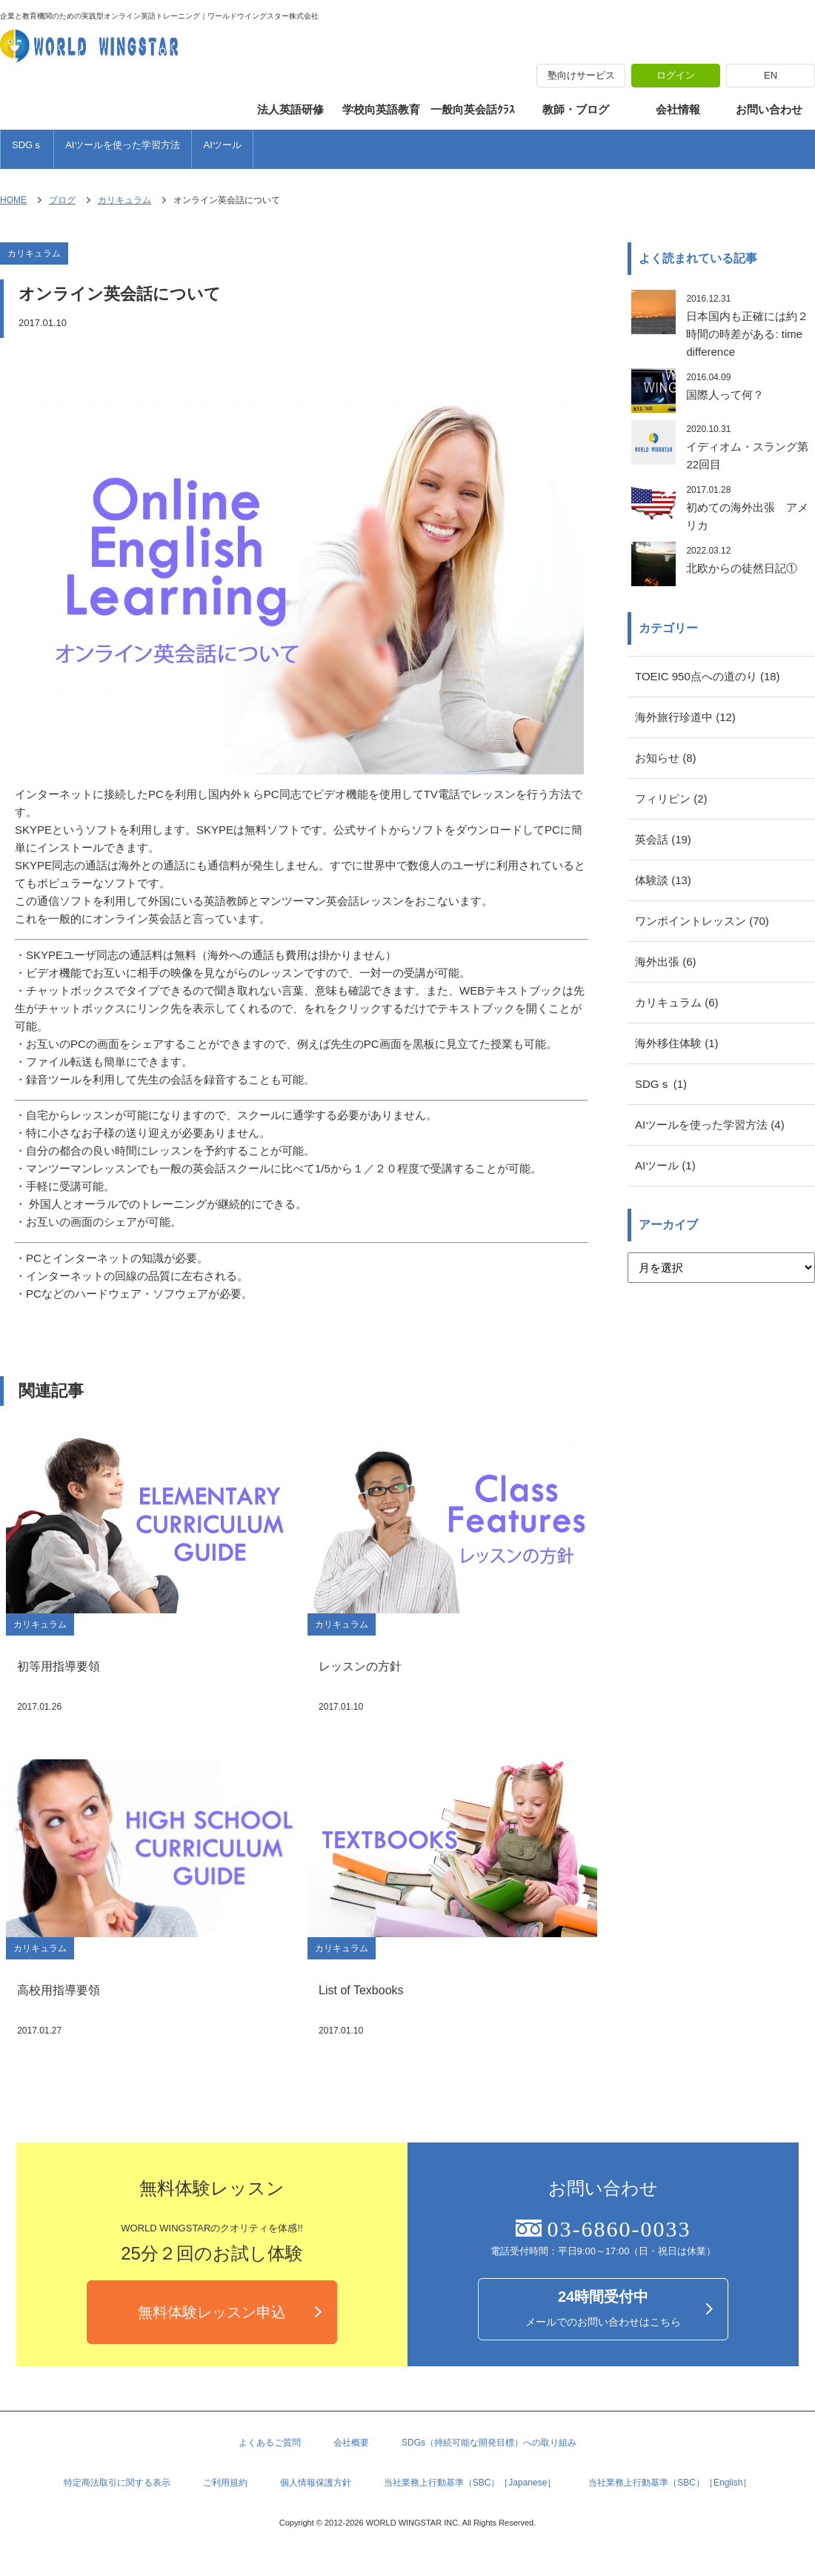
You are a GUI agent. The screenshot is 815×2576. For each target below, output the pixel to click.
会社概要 (351, 2442)
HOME (13, 200)
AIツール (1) (665, 1165)
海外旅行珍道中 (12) (685, 717)
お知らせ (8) (665, 757)
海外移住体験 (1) (677, 1043)
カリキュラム (124, 200)
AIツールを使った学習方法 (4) (710, 1124)
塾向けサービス (581, 75)
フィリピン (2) (671, 798)
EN (770, 75)
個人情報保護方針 (315, 2482)
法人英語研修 (290, 109)
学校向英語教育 (381, 109)
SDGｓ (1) (661, 1084)
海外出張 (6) (665, 961)
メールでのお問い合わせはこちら (603, 2308)
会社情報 (678, 109)
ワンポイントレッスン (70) (702, 920)
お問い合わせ (769, 109)
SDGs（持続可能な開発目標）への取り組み (489, 2442)
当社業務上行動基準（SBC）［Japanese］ (470, 2482)
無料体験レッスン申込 (212, 2312)
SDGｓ (27, 144)
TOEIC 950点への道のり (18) (707, 676)
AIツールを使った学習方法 (122, 144)
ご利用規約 (225, 2482)
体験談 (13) (663, 880)
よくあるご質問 (270, 2442)
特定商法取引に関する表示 (117, 2482)
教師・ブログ (575, 109)
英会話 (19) (663, 839)
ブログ (62, 200)
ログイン (675, 75)
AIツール (222, 144)
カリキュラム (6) (677, 1002)
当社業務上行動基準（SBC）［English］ (669, 2482)
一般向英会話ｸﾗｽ (472, 109)
